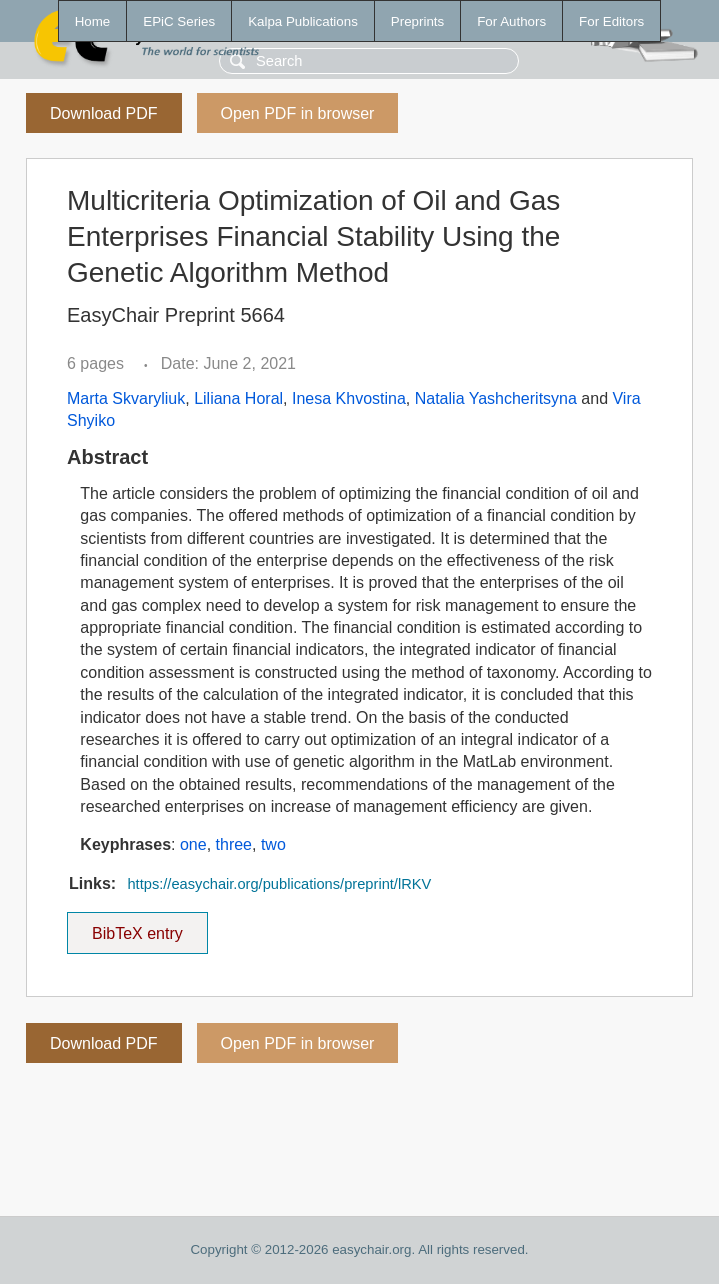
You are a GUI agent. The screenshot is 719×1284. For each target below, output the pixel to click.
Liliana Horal (238, 398)
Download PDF (104, 113)
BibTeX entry (137, 927)
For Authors (511, 21)
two (273, 844)
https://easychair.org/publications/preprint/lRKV (279, 884)
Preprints (417, 21)
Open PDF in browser (298, 113)
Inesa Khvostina (349, 398)
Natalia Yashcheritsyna (496, 398)
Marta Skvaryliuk (126, 398)
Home (93, 21)
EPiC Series (179, 21)
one (193, 844)
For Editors (611, 21)
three (234, 844)
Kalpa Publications (303, 21)
